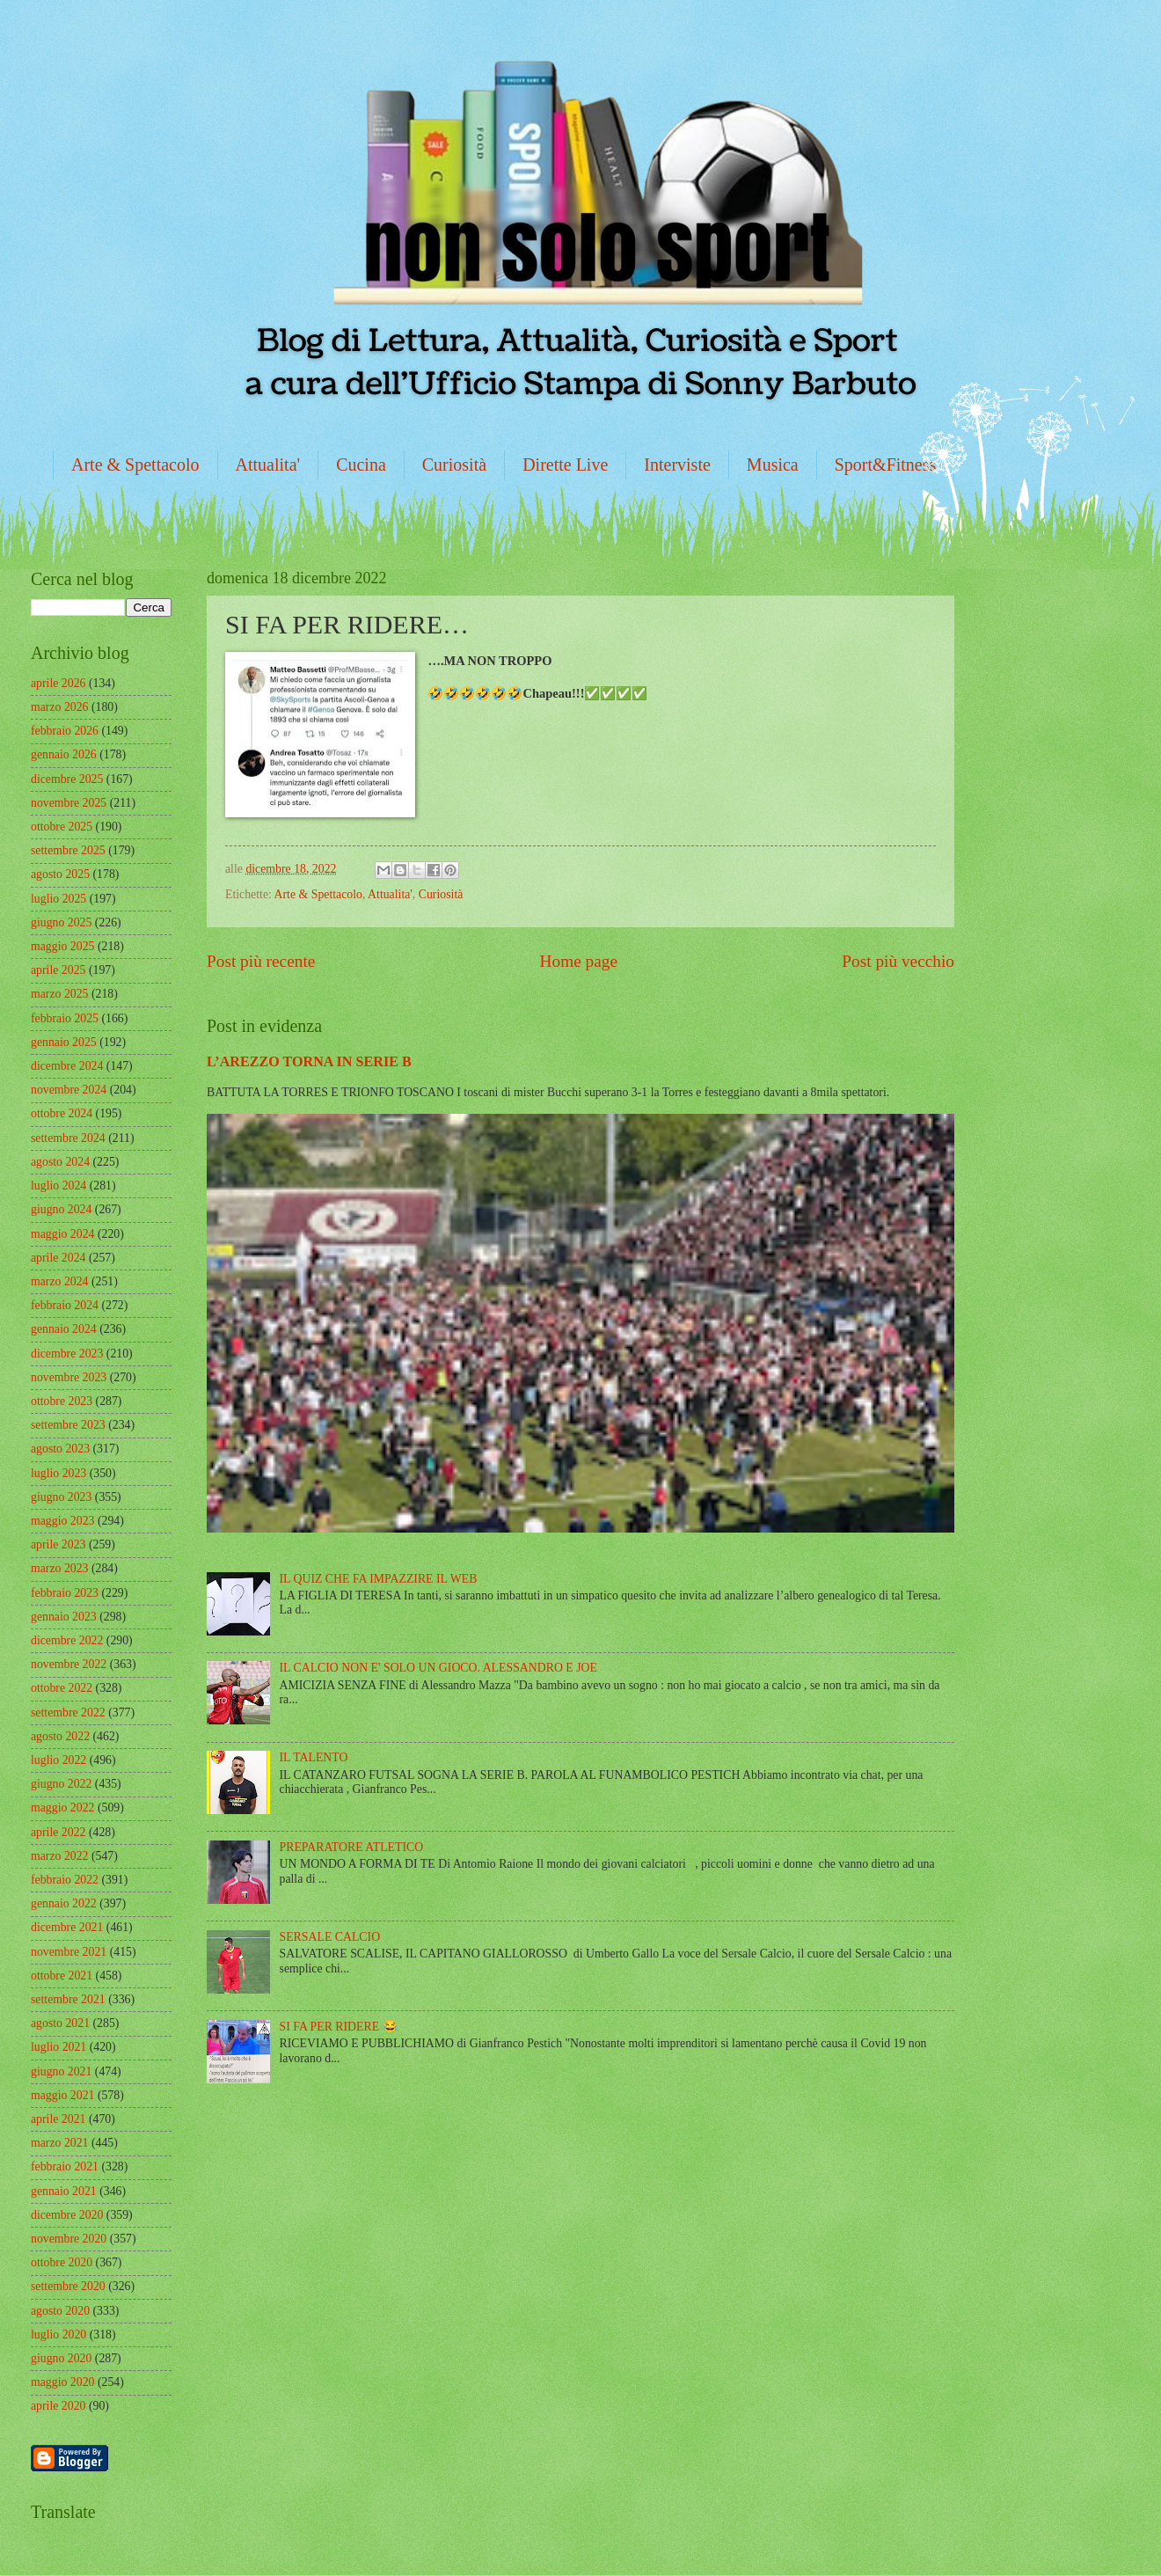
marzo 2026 (60, 707)
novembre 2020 (68, 2238)
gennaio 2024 (64, 1329)
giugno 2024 (61, 1209)
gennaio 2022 (64, 1903)
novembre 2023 (68, 1377)
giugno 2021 (61, 2071)
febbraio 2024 (65, 1305)
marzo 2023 (60, 1568)
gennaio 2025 (64, 1042)
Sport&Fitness (886, 464)
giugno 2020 (61, 2358)
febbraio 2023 (65, 1592)
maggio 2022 (62, 1807)
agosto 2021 (60, 2023)
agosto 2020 (60, 2310)
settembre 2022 (68, 1712)
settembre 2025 (68, 850)
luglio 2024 (58, 1185)
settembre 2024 (68, 1138)
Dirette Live (565, 464)
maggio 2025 (62, 946)
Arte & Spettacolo (135, 464)
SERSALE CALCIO (330, 1936)
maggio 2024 (62, 1233)
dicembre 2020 (67, 2214)
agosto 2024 (60, 1161)
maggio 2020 (62, 2382)
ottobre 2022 (61, 1687)
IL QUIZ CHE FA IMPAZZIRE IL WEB (379, 1578)
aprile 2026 (58, 683)
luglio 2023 (58, 1473)
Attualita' (268, 464)
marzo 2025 (60, 993)
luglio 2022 (58, 1760)
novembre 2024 (68, 1089)
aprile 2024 (58, 1257)
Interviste (677, 464)
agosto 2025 (60, 874)
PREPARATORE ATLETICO (352, 1847)
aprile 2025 (58, 970)
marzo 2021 (60, 2142)
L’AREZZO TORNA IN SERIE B (309, 1061)
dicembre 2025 (67, 779)
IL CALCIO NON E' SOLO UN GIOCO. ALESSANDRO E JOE (438, 1667)
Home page (578, 961)
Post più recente (261, 961)
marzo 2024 (60, 1281)
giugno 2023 (61, 1497)
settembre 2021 (68, 1999)
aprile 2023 (58, 1544)
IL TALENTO (314, 1757)
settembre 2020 (68, 2286)
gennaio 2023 (64, 1616)
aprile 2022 (58, 1832)
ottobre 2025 (61, 826)
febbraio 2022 (65, 1879)
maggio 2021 (62, 2095)
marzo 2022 (60, 1855)
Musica (773, 464)
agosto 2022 (60, 1736)
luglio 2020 (58, 2334)
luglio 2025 (58, 898)
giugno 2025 (61, 922)
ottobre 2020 (61, 2262)
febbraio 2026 (65, 730)
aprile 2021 (58, 2119)
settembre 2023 (68, 1424)
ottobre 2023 (61, 1401)
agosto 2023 (60, 1448)
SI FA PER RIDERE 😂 (339, 2026)
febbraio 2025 (65, 1018)
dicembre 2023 (67, 1353)
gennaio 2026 (64, 754)
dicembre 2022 (67, 1640)
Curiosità (454, 464)
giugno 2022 (61, 1783)
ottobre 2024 (61, 1113)
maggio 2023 (62, 1520)
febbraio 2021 (65, 2166)
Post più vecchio (898, 961)
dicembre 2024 (67, 1065)
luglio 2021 (58, 2046)
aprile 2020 (58, 2405)
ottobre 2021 (61, 1975)
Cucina (361, 464)
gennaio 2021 (64, 2191)
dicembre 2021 (67, 1927)
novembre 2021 (68, 1951)
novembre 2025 (68, 802)
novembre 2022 (68, 1664)
